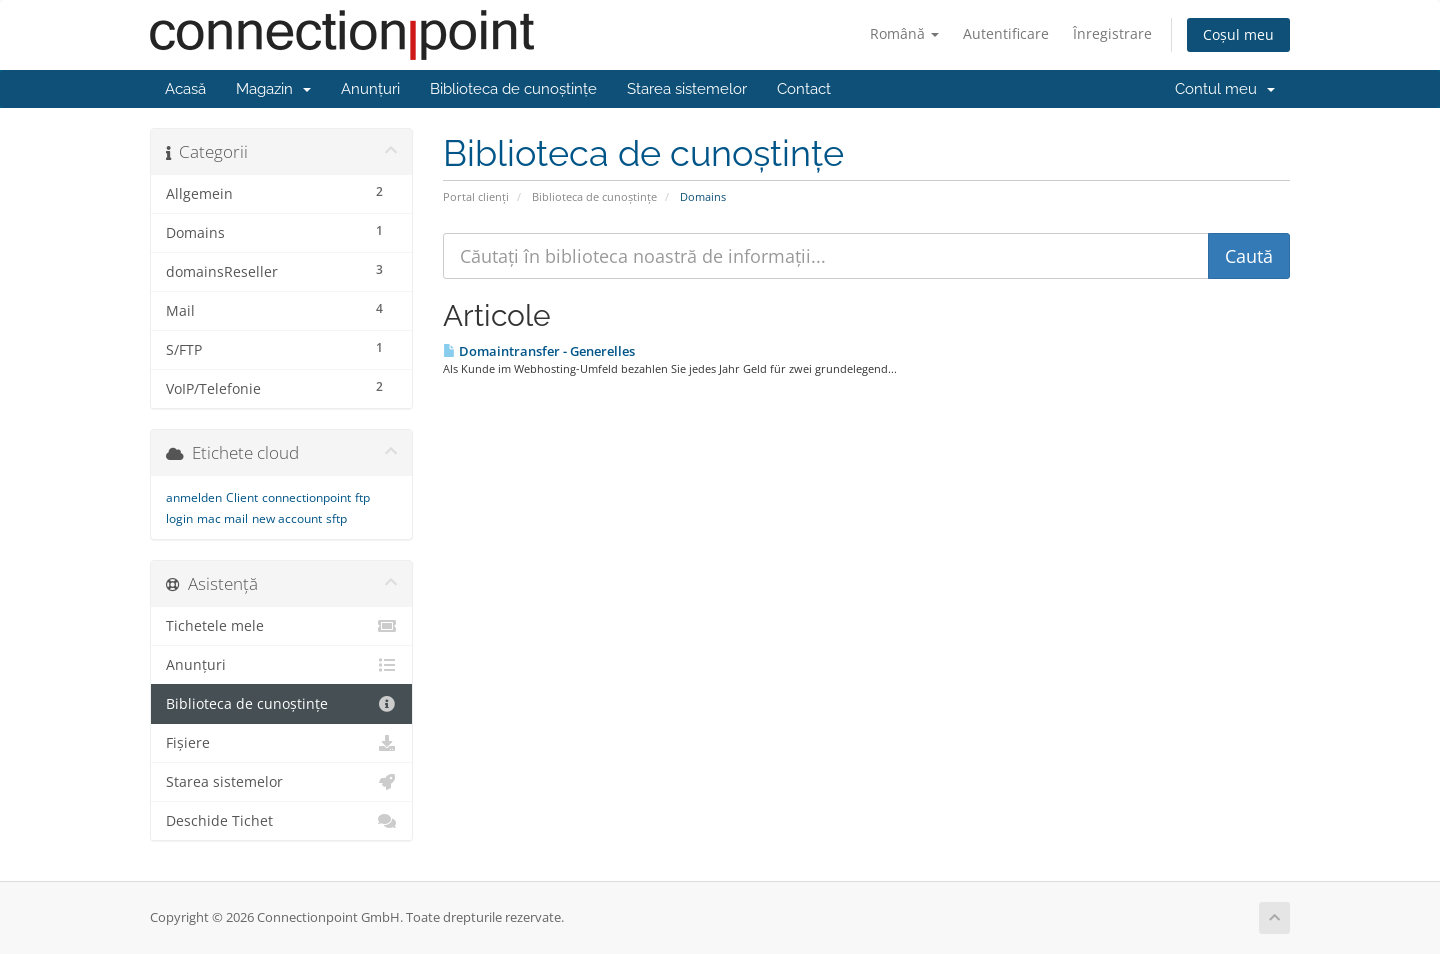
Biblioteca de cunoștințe (513, 89)
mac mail (222, 518)
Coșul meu (1238, 34)
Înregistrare (1112, 33)
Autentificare (1006, 33)
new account (287, 518)
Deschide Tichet (281, 821)
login (179, 518)
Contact (804, 89)
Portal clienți (476, 196)
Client (242, 497)
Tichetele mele (281, 626)
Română (904, 33)
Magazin (273, 89)
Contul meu (1225, 89)
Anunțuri (370, 89)
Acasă (185, 89)
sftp (336, 518)
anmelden (194, 497)
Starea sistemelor (687, 89)
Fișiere (281, 743)
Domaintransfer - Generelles (539, 351)
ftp (362, 497)
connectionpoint (306, 497)
